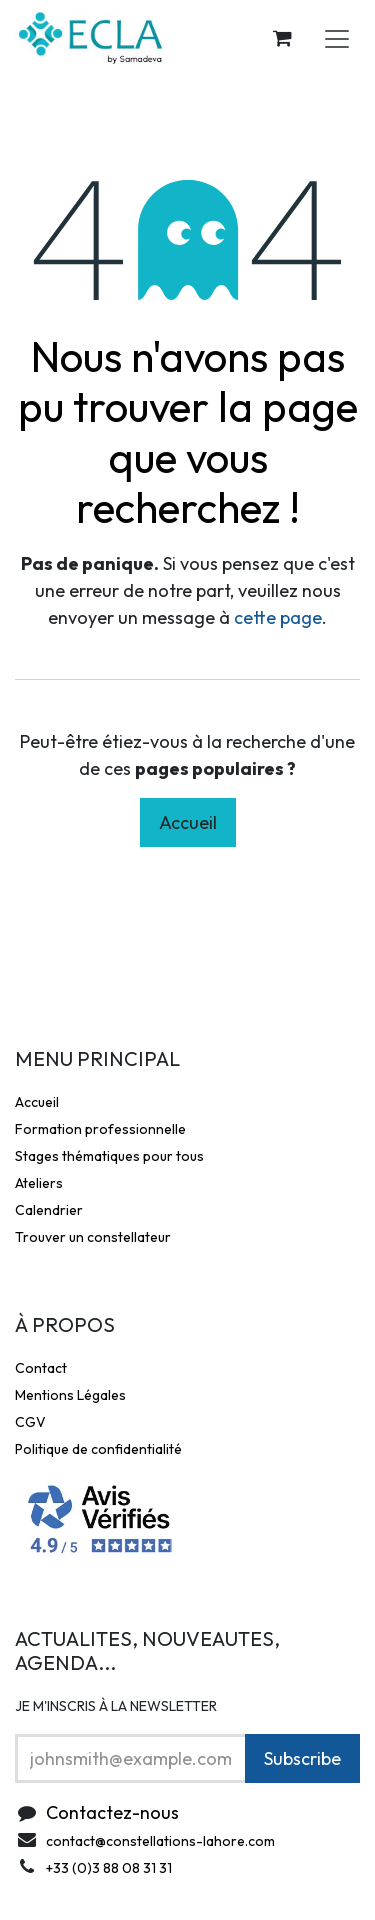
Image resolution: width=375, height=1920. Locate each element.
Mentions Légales (70, 1395)
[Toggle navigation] (337, 38)
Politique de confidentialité (98, 1449)
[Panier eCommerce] (282, 38)
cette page (278, 617)
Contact (41, 1368)
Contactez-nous (112, 1812)
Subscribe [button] (302, 1758)
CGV (30, 1422)
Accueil (188, 822)
